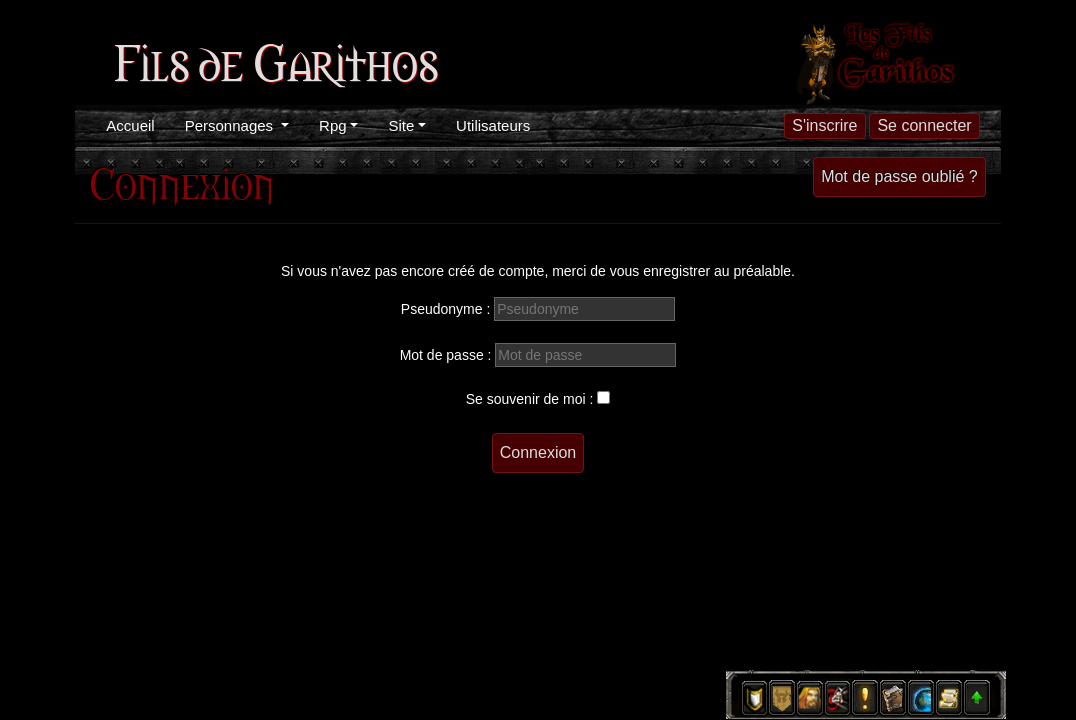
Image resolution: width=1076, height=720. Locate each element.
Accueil (130, 125)
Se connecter (924, 125)
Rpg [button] (333, 125)
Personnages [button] (231, 125)
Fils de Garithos (276, 59)
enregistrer (676, 271)
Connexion (538, 452)
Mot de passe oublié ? (899, 176)
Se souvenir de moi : (530, 399)
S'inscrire (824, 125)
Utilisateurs (493, 125)
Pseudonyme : (446, 309)
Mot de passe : (446, 355)
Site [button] (401, 125)
